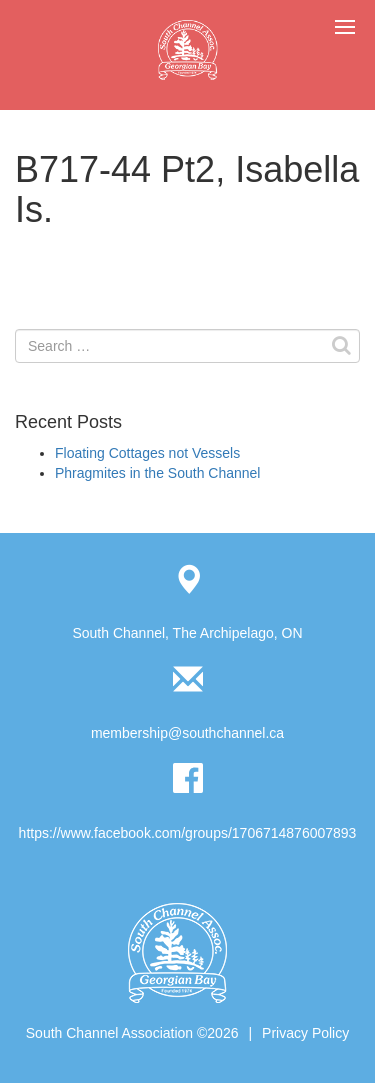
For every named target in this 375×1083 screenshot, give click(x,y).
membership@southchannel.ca (187, 733)
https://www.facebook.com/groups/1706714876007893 (188, 833)
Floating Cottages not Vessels (147, 453)
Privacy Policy (305, 1033)
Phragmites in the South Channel (157, 473)
